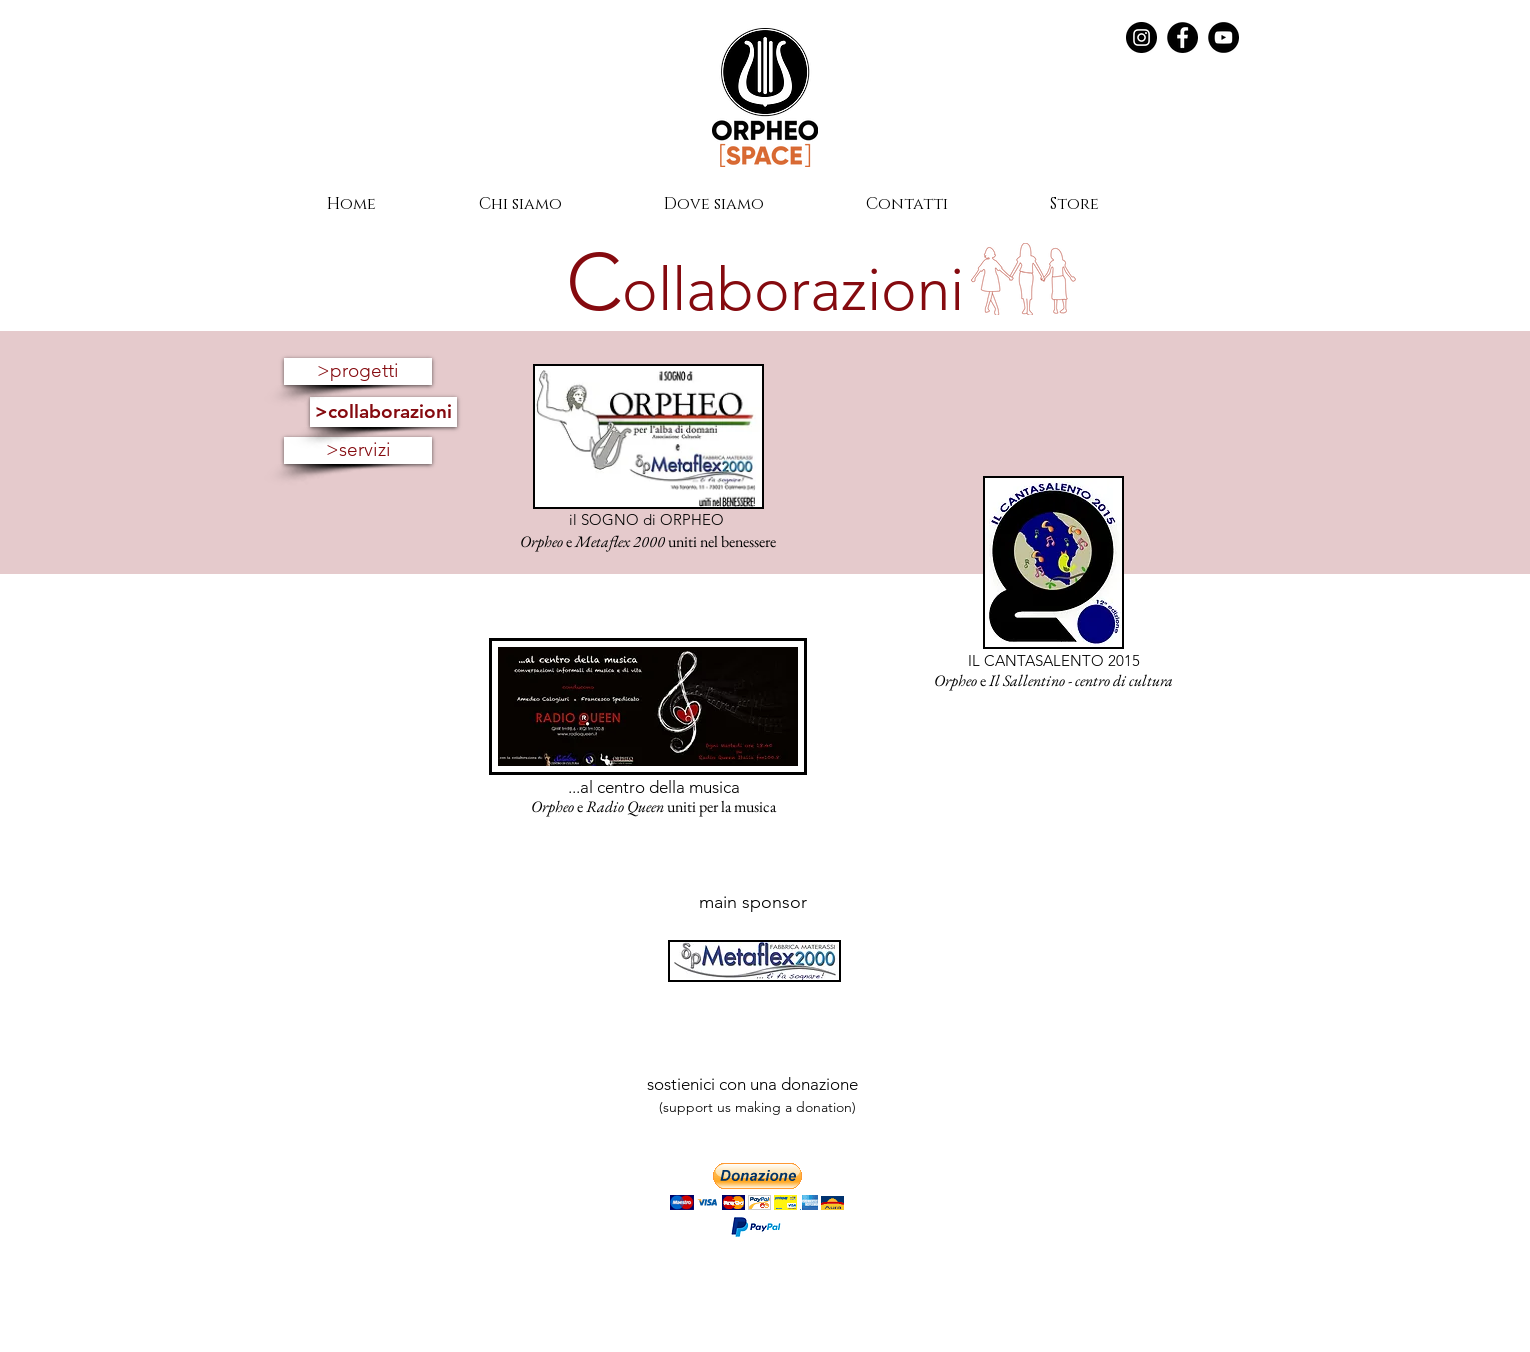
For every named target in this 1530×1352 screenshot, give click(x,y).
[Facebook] (1182, 37)
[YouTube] (1223, 37)
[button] (757, 1186)
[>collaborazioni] (383, 412)
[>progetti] (358, 371)
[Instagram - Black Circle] (1141, 37)
